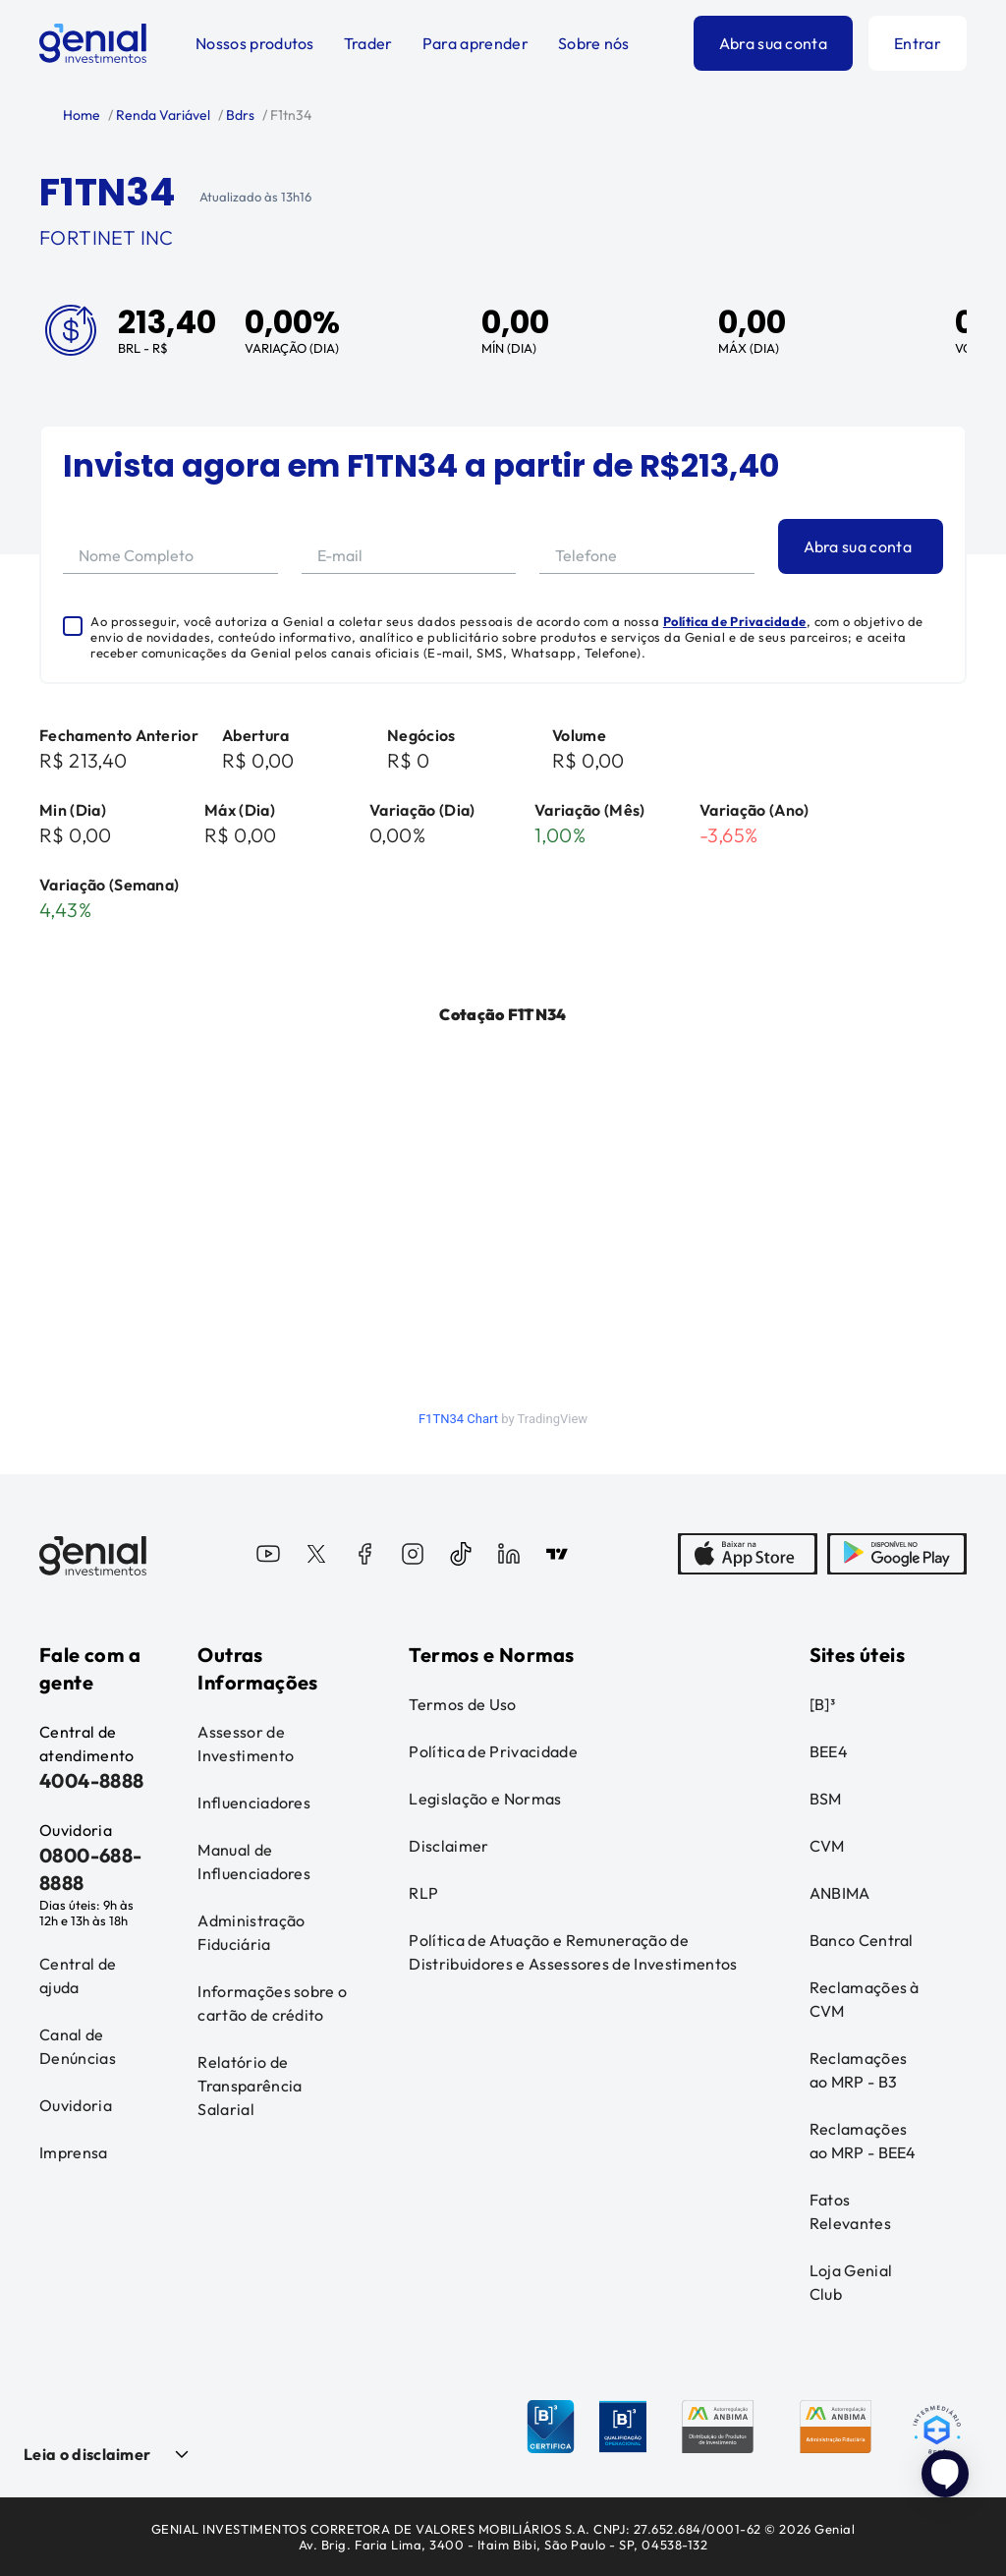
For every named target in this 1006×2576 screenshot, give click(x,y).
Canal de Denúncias (77, 2046)
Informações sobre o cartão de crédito (272, 2003)
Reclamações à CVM (865, 1999)
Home (81, 115)
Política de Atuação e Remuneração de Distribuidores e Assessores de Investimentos (573, 1952)
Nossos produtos (255, 43)
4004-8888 (91, 1780)
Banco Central (862, 1940)
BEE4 (829, 1751)
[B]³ (822, 1704)
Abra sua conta (773, 43)
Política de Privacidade (735, 621)
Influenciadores (253, 1802)
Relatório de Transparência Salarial (249, 2085)
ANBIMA (840, 1893)
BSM (826, 1798)
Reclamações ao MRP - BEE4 (863, 2140)
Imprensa (73, 2152)
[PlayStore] (897, 1555)
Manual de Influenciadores (253, 1861)
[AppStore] (747, 1555)
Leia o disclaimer (87, 2454)
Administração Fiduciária (251, 1932)
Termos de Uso (462, 1704)
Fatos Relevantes (850, 2211)
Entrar (917, 43)
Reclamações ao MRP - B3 (859, 2069)
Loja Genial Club (851, 2282)
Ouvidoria (75, 2105)
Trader (368, 43)
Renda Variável (161, 115)
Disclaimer (448, 1846)
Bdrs (238, 115)
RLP (423, 1893)
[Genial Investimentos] (92, 43)
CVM (827, 1846)
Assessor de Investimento (245, 1743)
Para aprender (475, 43)
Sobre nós (594, 43)
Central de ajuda (77, 1975)
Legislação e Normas (485, 1798)
